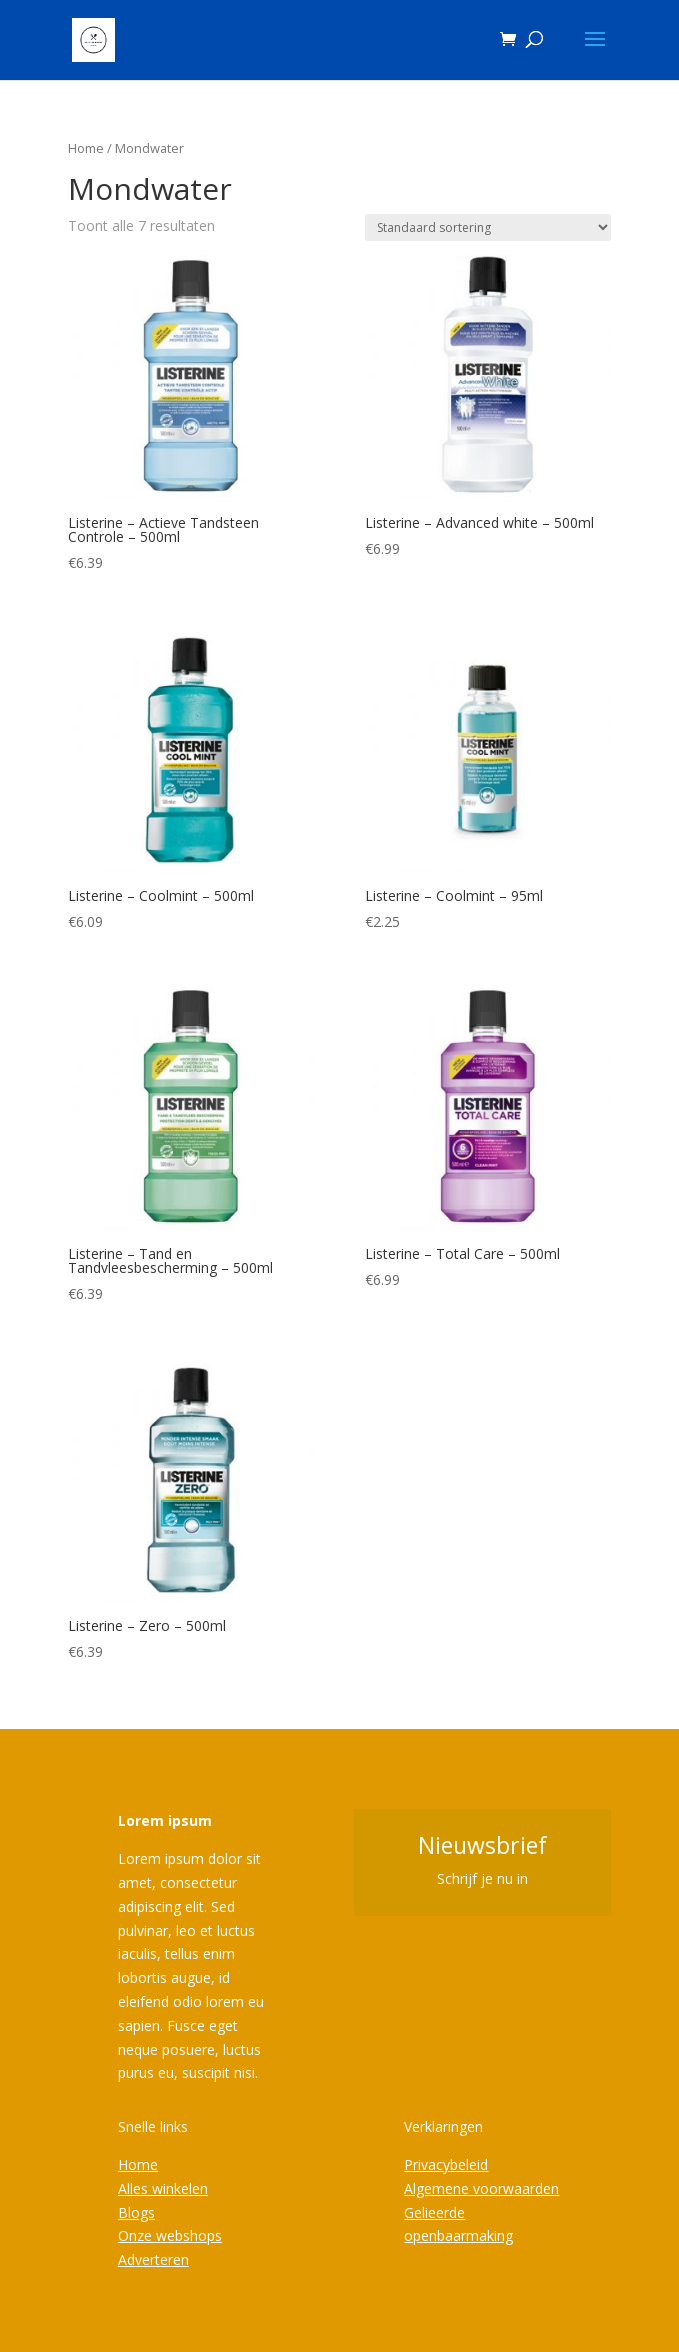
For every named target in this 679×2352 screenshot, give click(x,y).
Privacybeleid (446, 2164)
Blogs (136, 2212)
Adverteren (153, 2259)
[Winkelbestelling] (488, 227)
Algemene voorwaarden (481, 2188)
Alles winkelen (163, 2188)
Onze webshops (170, 2235)
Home (86, 148)
